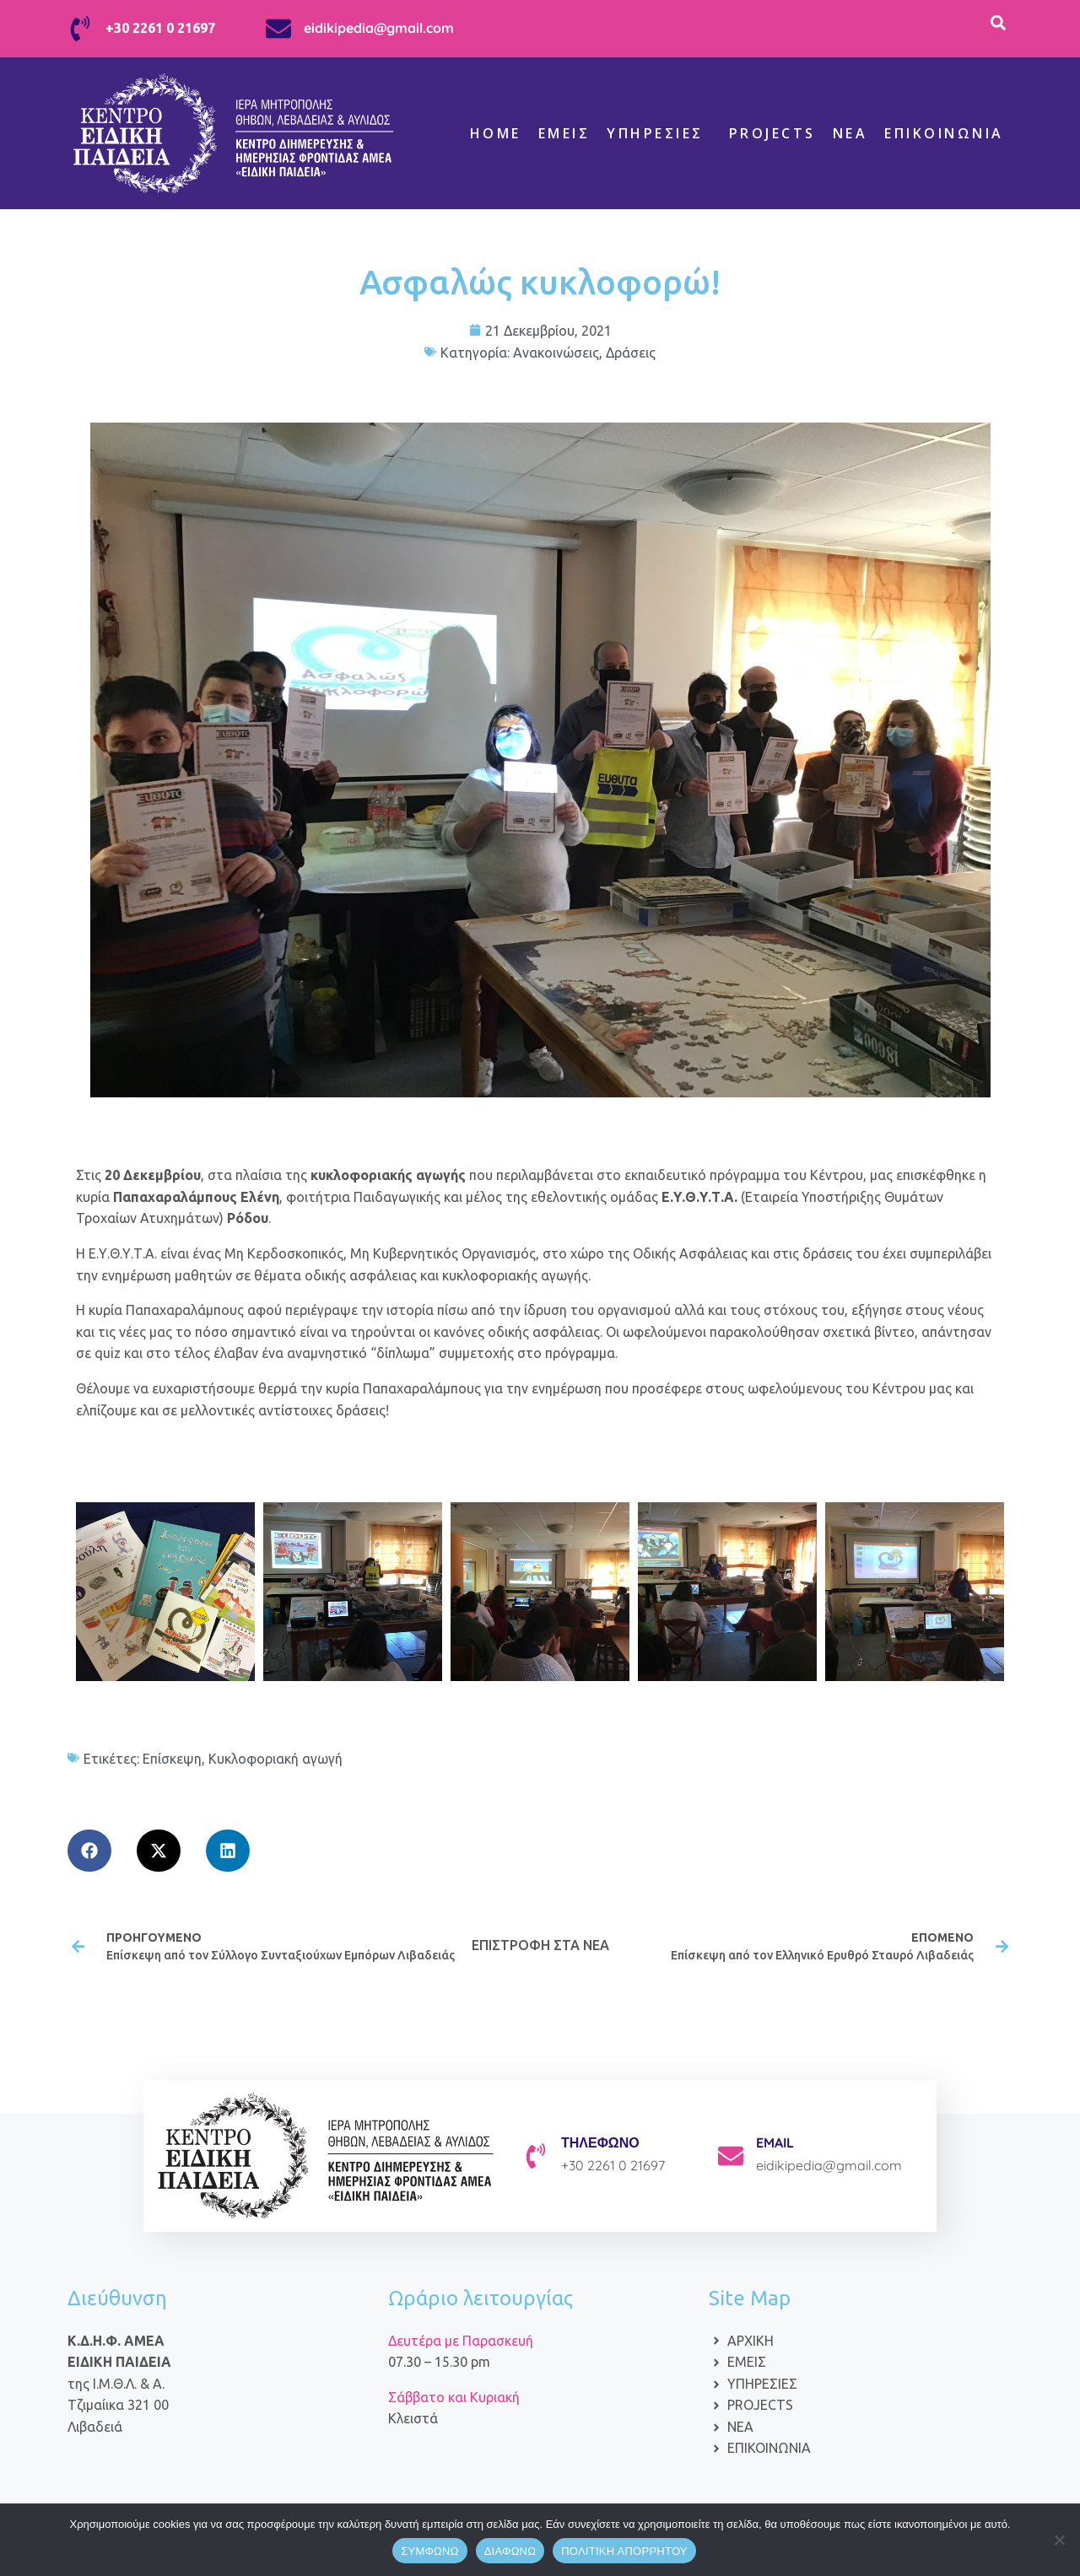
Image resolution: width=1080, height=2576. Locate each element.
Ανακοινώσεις (556, 352)
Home (495, 133)
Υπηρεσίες (655, 133)
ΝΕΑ (850, 133)
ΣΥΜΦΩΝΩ (429, 2551)
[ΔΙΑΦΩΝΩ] (1058, 2539)
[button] (89, 1851)
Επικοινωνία (944, 133)
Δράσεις (631, 352)
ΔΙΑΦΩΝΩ (510, 2551)
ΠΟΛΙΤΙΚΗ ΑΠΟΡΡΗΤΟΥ (624, 2551)
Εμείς (564, 133)
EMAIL (775, 2142)
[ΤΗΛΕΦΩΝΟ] (535, 2156)
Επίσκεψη (172, 1758)
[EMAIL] (730, 2156)
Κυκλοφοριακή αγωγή (275, 1758)
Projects (772, 133)
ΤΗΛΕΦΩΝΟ (600, 2142)
